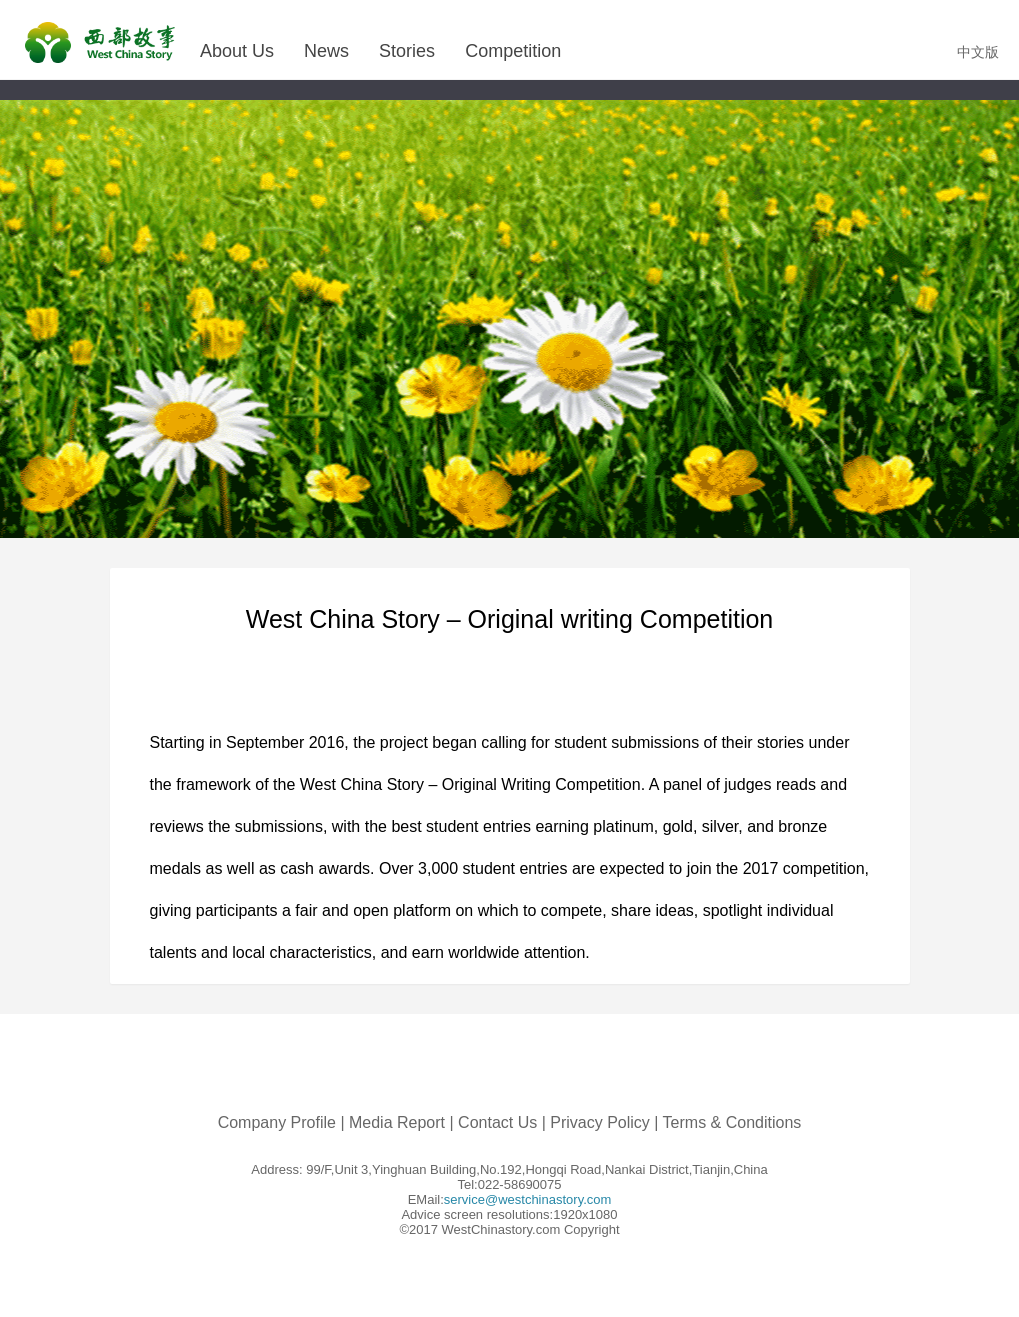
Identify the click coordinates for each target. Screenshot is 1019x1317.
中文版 (978, 52)
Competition (513, 51)
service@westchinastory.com (528, 1199)
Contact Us (497, 1122)
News (326, 51)
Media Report (397, 1122)
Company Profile (277, 1122)
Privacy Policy (600, 1122)
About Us (237, 51)
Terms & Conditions (732, 1122)
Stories (407, 51)
